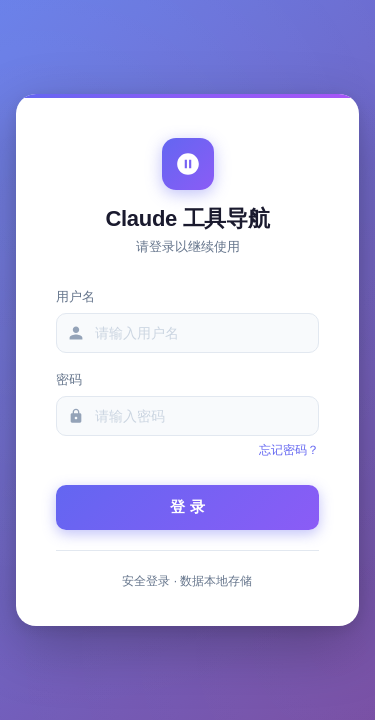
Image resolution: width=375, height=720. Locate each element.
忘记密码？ (289, 450)
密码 (69, 379)
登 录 (187, 506)
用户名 (75, 296)
